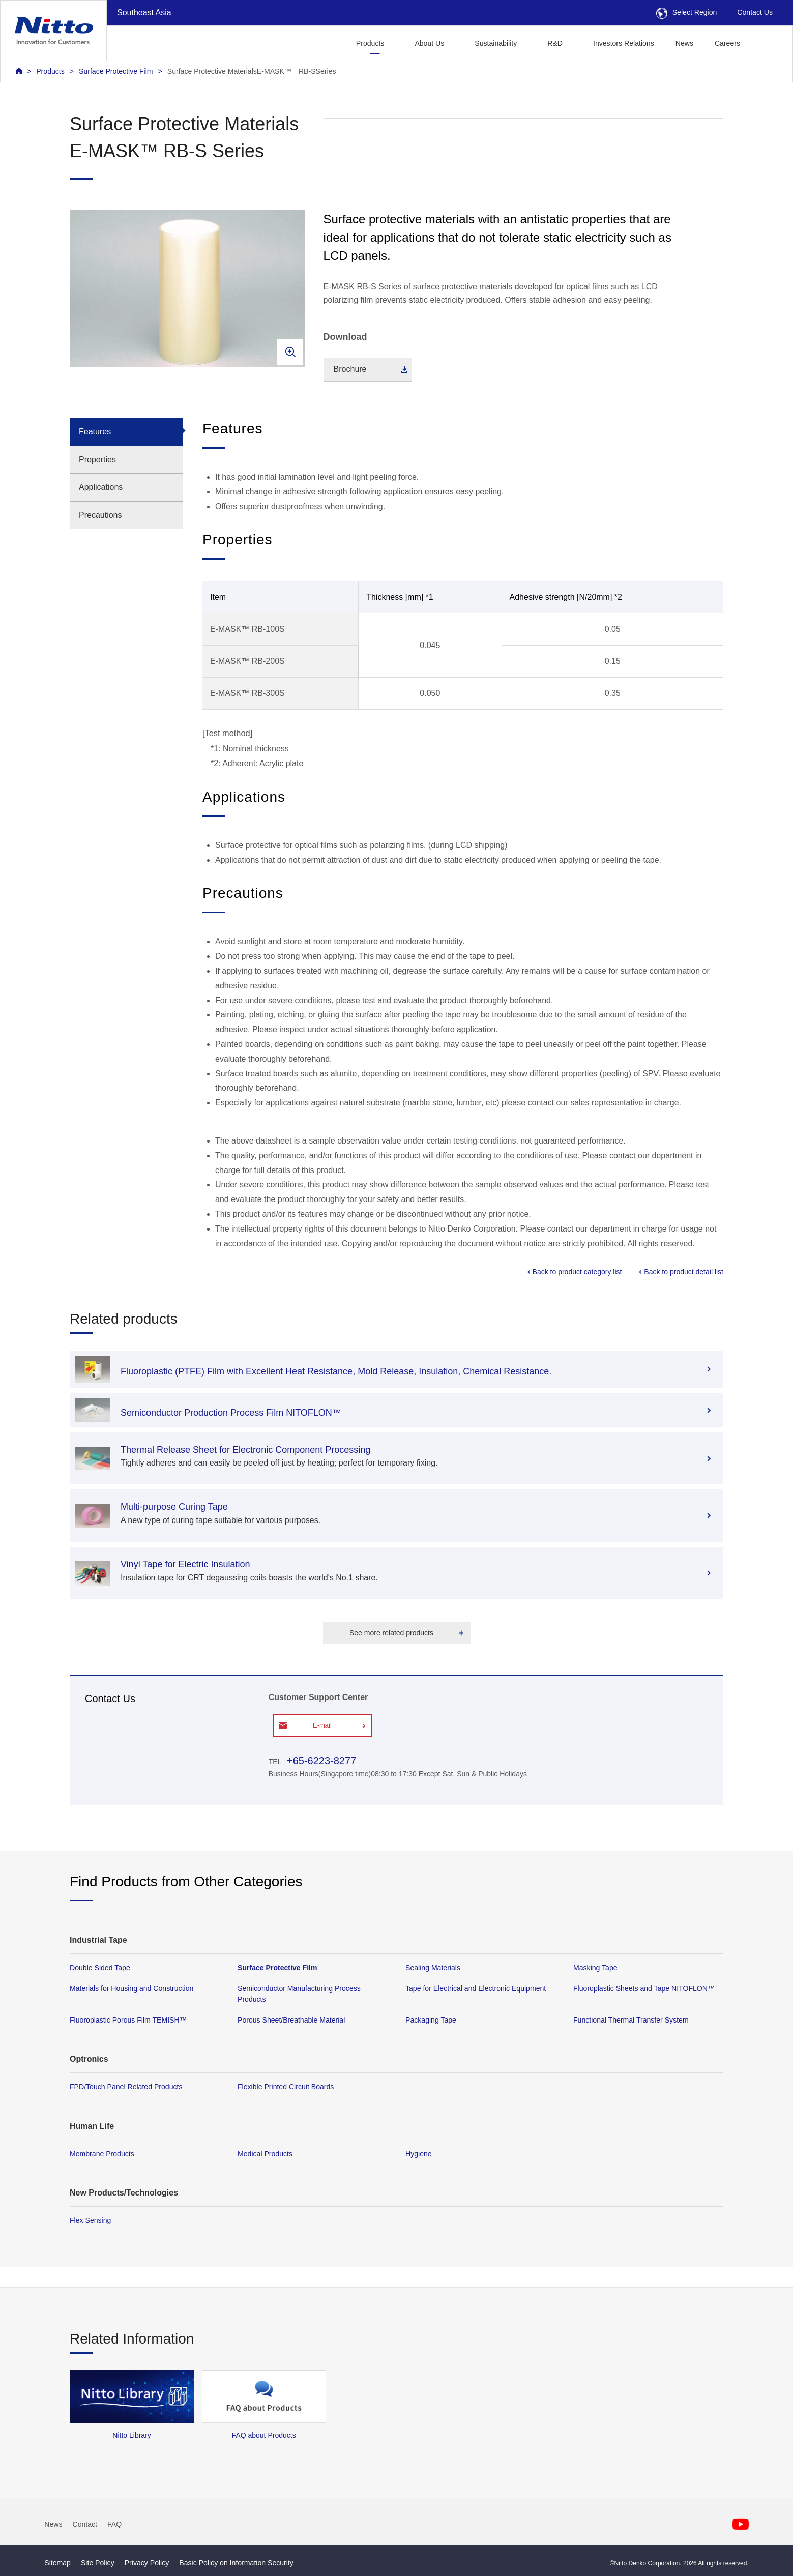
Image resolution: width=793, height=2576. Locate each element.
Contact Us (755, 12)
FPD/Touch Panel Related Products (126, 2087)
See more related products (391, 1633)
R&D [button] (555, 43)
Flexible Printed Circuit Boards (286, 2087)
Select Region (686, 12)
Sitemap (57, 2563)
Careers (727, 43)
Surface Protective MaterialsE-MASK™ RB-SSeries (251, 71)
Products (50, 71)
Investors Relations (623, 43)
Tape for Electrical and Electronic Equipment (475, 1988)
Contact (85, 2524)
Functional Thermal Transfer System (631, 2020)
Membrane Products (102, 2153)
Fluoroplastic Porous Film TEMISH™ (128, 2020)
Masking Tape (595, 1968)
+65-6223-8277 (321, 1760)
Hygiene (418, 2153)
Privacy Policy (147, 2563)
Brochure (350, 369)
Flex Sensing (90, 2220)
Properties (97, 459)
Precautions (100, 515)
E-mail (322, 1725)
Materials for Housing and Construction (131, 1988)
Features (95, 431)
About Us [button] (429, 43)
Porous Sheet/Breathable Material (291, 2020)
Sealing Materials (432, 1968)
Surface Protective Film (116, 71)
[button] (766, 42)
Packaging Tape (430, 2020)
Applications (101, 487)
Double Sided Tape (100, 1968)
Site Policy (97, 2563)
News (684, 43)
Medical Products (265, 2153)
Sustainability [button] (496, 43)
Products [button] (370, 43)
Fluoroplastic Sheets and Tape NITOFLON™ (644, 1988)
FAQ (114, 2524)
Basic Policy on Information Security (236, 2563)
